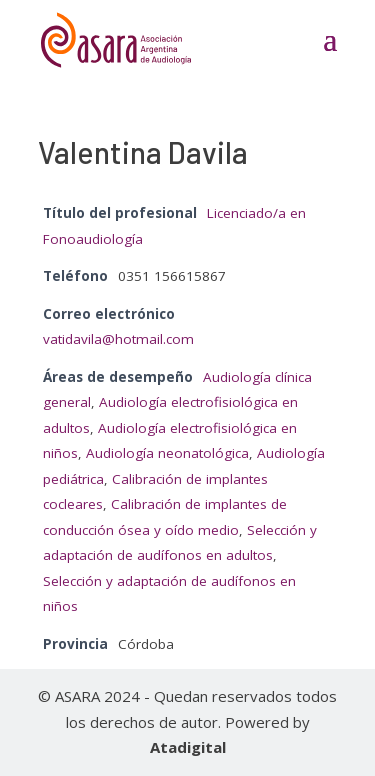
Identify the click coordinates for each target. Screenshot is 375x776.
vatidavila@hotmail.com (118, 339)
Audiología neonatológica (167, 453)
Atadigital (188, 747)
